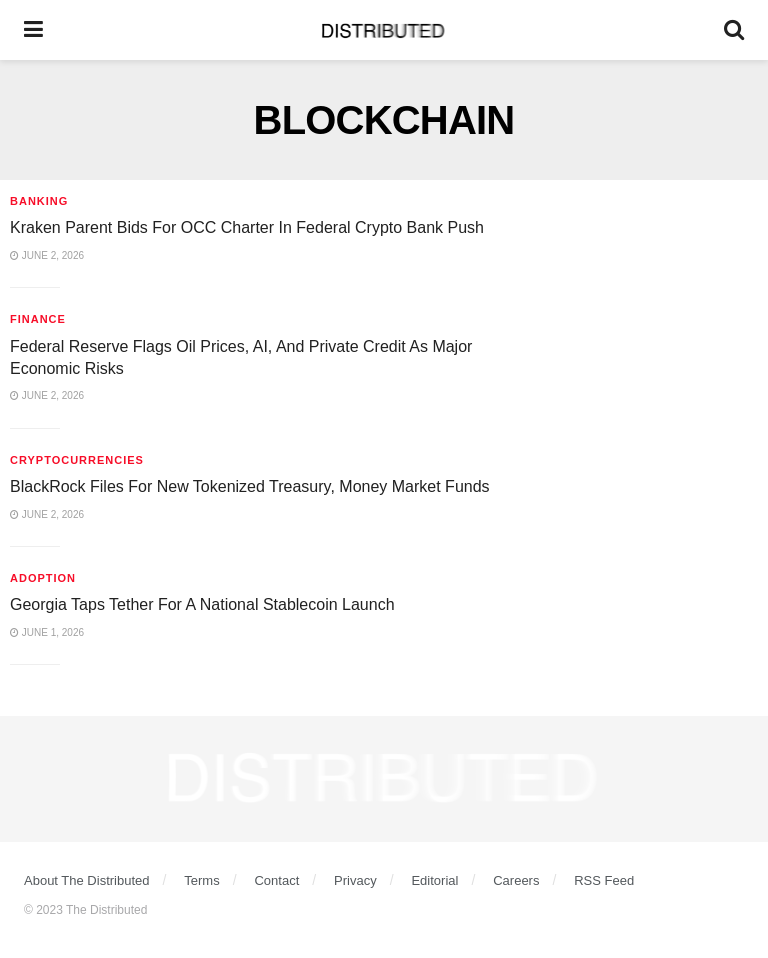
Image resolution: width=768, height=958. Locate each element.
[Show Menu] (33, 30)
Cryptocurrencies (77, 460)
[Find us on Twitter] (315, 861)
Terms (201, 880)
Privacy (355, 880)
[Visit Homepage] (383, 30)
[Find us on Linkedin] (386, 861)
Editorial (434, 880)
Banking (39, 201)
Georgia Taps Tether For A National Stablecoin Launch (202, 604)
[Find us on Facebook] (457, 861)
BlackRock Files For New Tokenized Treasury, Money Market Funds (250, 486)
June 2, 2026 (47, 255)
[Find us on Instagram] (351, 861)
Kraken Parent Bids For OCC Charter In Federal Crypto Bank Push (247, 227)
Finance (38, 319)
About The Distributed (87, 880)
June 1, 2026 (47, 632)
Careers (516, 880)
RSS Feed (604, 880)
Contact (276, 880)
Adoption (43, 578)
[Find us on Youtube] (423, 861)
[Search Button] (734, 30)
